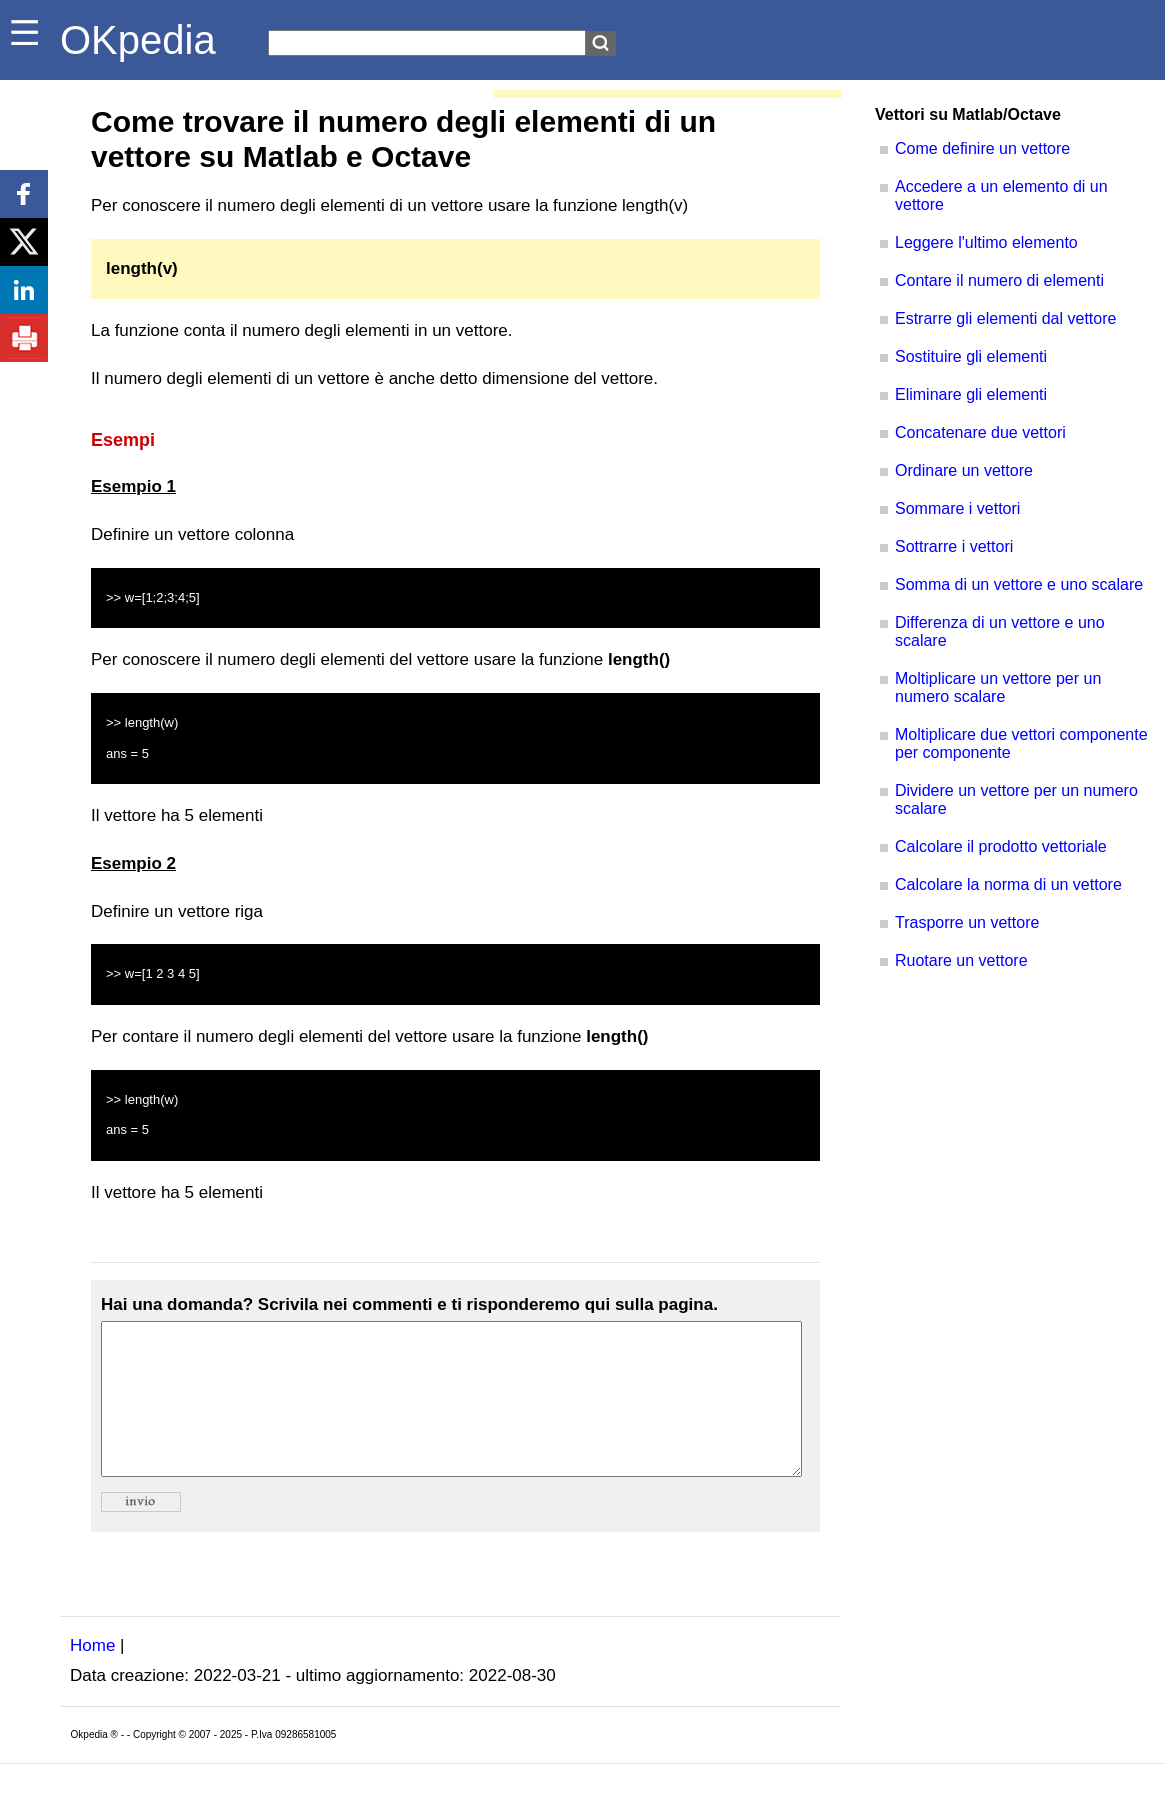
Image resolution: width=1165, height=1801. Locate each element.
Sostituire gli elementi (971, 356)
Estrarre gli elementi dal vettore (1005, 318)
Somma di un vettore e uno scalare (1019, 584)
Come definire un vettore (982, 148)
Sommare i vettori (957, 508)
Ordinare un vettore (964, 470)
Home (92, 1675)
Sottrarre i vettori (954, 546)
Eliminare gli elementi (971, 394)
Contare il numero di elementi (999, 280)
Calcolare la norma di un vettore (1008, 884)
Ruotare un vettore (961, 960)
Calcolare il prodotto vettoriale (1001, 846)
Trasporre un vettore (967, 922)
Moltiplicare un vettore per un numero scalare (998, 687)
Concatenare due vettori (980, 432)
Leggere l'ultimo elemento (986, 242)
